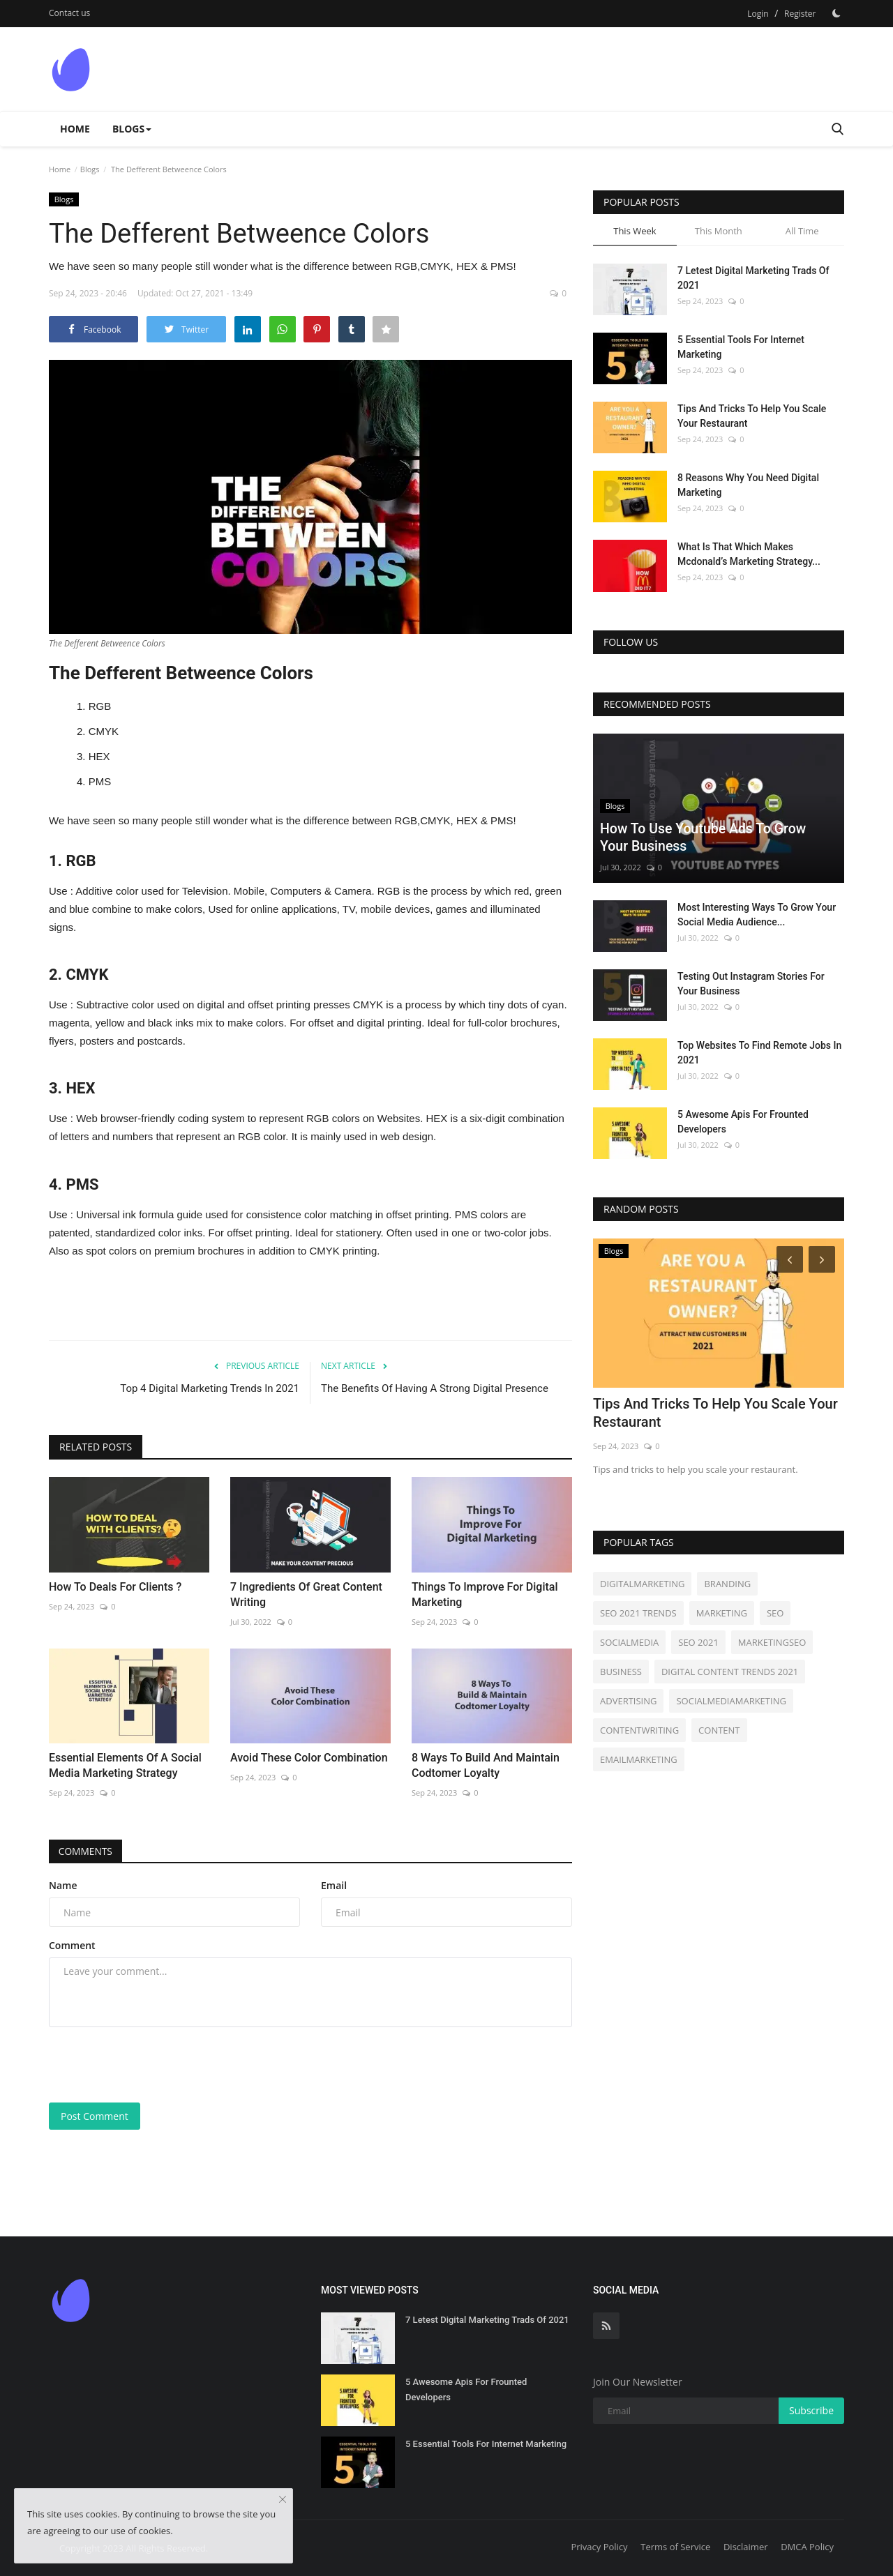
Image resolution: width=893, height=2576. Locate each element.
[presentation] (155, 2065)
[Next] (824, 1258)
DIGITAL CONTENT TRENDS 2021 (729, 1671)
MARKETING (721, 1613)
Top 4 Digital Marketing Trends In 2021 (209, 1388)
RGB (100, 706)
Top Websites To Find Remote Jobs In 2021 (759, 1053)
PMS (100, 781)
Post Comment (94, 2116)
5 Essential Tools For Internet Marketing (740, 347)
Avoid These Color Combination (309, 1757)
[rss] (606, 2325)
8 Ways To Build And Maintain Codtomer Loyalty (486, 1765)
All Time (802, 231)
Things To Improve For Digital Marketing (485, 1594)
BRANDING (727, 1583)
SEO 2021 (698, 1642)
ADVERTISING (628, 1701)
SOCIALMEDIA (629, 1642)
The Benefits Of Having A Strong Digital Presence (434, 1388)
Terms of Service (675, 2546)
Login (757, 14)
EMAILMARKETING (638, 1759)
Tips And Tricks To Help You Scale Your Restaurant (751, 416)
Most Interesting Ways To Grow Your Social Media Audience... (756, 914)
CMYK (104, 731)
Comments (86, 1851)
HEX (99, 756)
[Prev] (787, 1258)
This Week (634, 231)
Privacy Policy (599, 2546)
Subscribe (811, 2410)
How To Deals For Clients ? (115, 1586)
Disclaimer (745, 2546)
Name (63, 1885)
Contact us (69, 13)
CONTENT (719, 1730)
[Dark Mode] (836, 13)
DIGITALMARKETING (642, 1583)
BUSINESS (621, 1671)
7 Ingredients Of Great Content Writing (306, 1594)
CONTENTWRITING (639, 1730)
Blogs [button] (131, 128)
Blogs (90, 169)
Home (75, 128)
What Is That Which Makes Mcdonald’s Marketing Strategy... (748, 554)
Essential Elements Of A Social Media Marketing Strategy (125, 1765)
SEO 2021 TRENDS (638, 1613)
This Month (718, 231)
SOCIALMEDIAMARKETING (731, 1701)
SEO (775, 1613)
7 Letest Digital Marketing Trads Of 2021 (753, 278)
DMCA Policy (807, 2546)
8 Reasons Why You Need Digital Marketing (748, 485)
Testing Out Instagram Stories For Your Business (751, 984)
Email (334, 1885)
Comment (72, 1945)
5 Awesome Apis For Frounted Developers (743, 1122)
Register (800, 14)
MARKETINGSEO (772, 1642)
